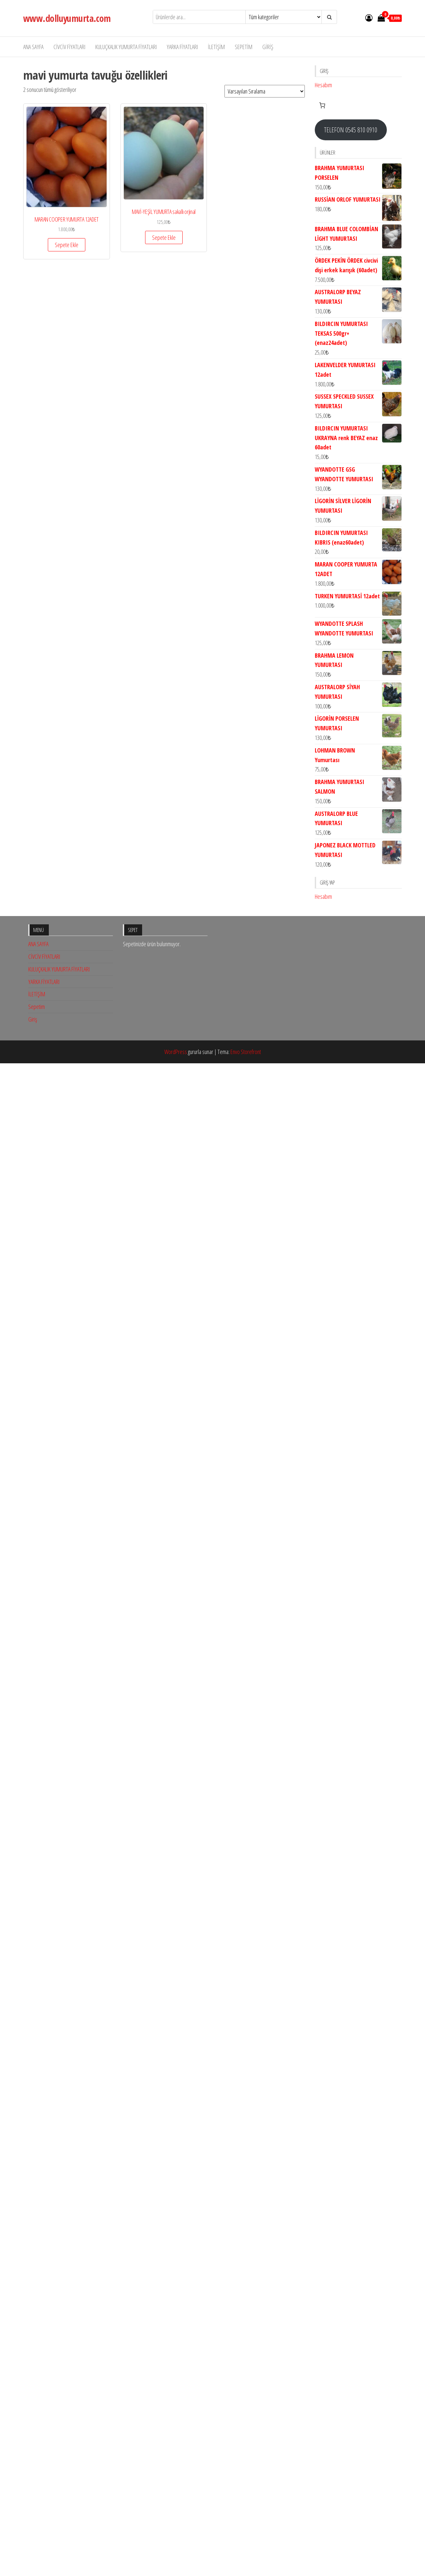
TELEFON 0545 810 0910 (350, 129)
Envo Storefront (245, 1524)
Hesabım (323, 85)
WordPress (175, 1524)
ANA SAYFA (33, 47)
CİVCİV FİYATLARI (69, 47)
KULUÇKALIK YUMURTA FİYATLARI (126, 47)
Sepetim (243, 47)
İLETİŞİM (216, 47)
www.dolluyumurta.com (67, 18)
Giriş (267, 47)
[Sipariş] (264, 91)
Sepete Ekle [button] (66, 245)
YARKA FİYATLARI (182, 47)
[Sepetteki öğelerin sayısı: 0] (322, 105)
